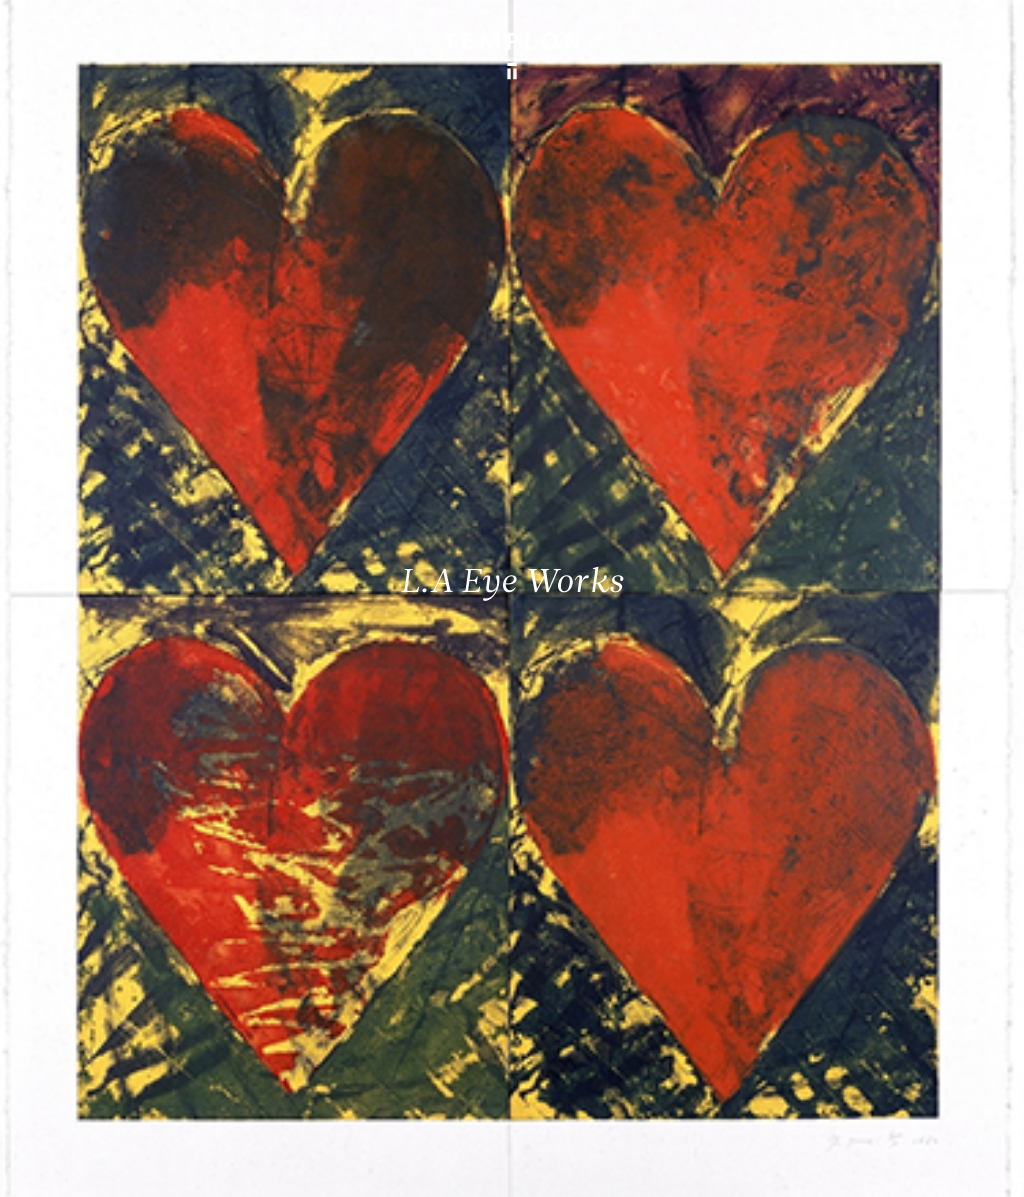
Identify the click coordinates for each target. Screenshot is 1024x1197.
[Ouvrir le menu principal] (984, 30)
